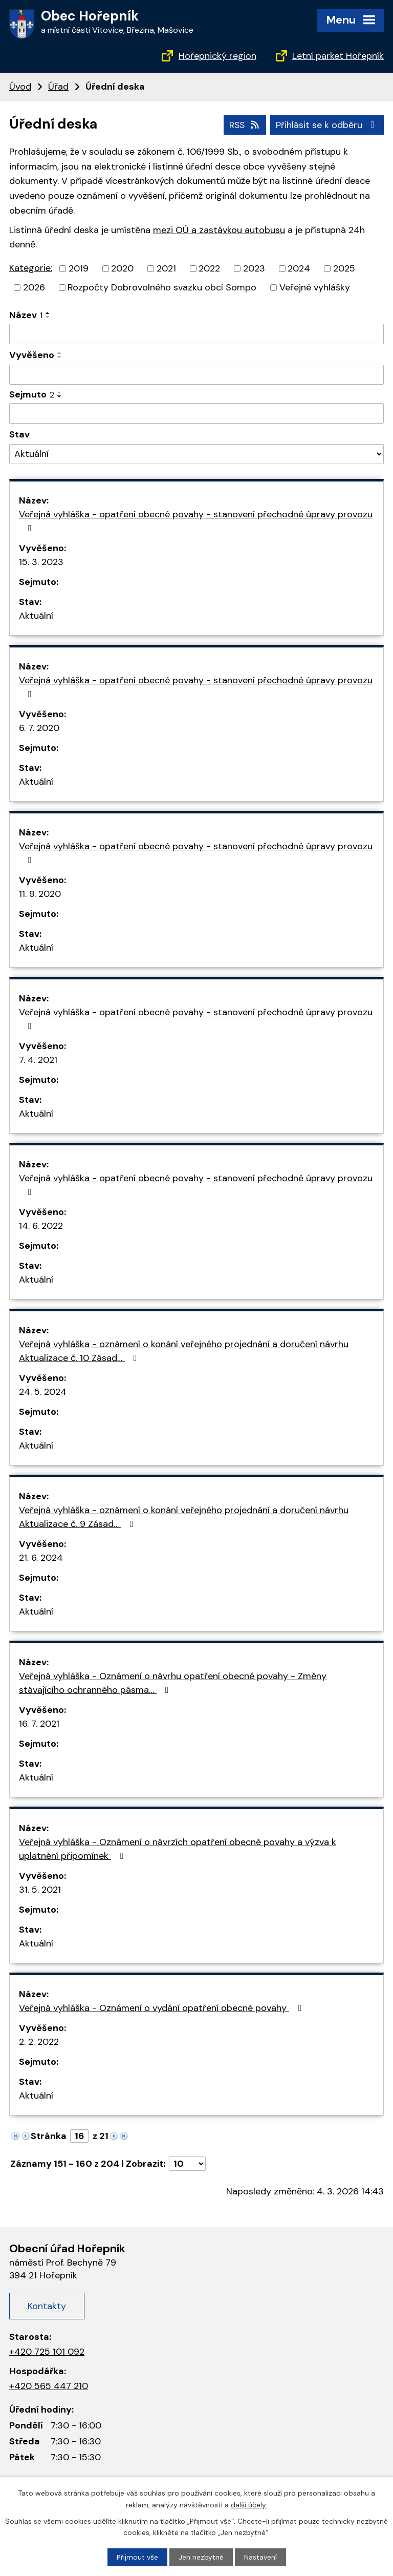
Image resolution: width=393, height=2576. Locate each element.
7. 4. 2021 (38, 1060)
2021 (166, 268)
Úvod (20, 86)
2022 (209, 268)
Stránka (49, 2136)
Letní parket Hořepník (338, 56)
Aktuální (36, 616)
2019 (79, 268)
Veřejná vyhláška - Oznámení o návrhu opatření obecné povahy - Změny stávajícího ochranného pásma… (172, 1683)
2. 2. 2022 (39, 2042)
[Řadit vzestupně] (48, 313)
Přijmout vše (137, 2557)
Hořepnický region (217, 56)
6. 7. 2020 (39, 728)
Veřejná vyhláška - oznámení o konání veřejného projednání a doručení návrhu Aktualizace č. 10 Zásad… (183, 1351)
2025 (344, 268)
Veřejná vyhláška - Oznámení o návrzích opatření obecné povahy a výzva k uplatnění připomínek (177, 1849)
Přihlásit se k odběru (327, 124)
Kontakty (47, 2306)
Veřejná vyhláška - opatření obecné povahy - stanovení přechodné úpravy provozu (196, 520)
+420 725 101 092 (46, 2351)
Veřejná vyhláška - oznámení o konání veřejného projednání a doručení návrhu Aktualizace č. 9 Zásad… (183, 1517)
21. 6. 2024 (41, 1558)
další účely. (249, 2504)
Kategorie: (30, 268)
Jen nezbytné (201, 2557)
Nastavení (260, 2557)
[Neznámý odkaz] (15, 2135)
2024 (299, 268)
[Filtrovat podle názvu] (196, 334)
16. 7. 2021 (39, 1724)
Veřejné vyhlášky (314, 287)
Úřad (58, 86)
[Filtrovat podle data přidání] (196, 374)
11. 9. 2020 (40, 894)
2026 (34, 287)
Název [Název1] (25, 315)
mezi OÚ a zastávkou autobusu (219, 229)
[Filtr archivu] (196, 454)
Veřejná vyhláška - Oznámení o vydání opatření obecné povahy (162, 2008)
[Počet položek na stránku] (187, 2163)
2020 (122, 268)
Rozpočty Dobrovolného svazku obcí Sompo (162, 287)
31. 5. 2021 (40, 1889)
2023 (254, 268)
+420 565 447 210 (48, 2385)
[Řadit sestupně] (48, 317)
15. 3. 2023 (41, 562)
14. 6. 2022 (41, 1226)
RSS (243, 124)
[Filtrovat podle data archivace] (196, 413)
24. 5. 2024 (43, 1392)
